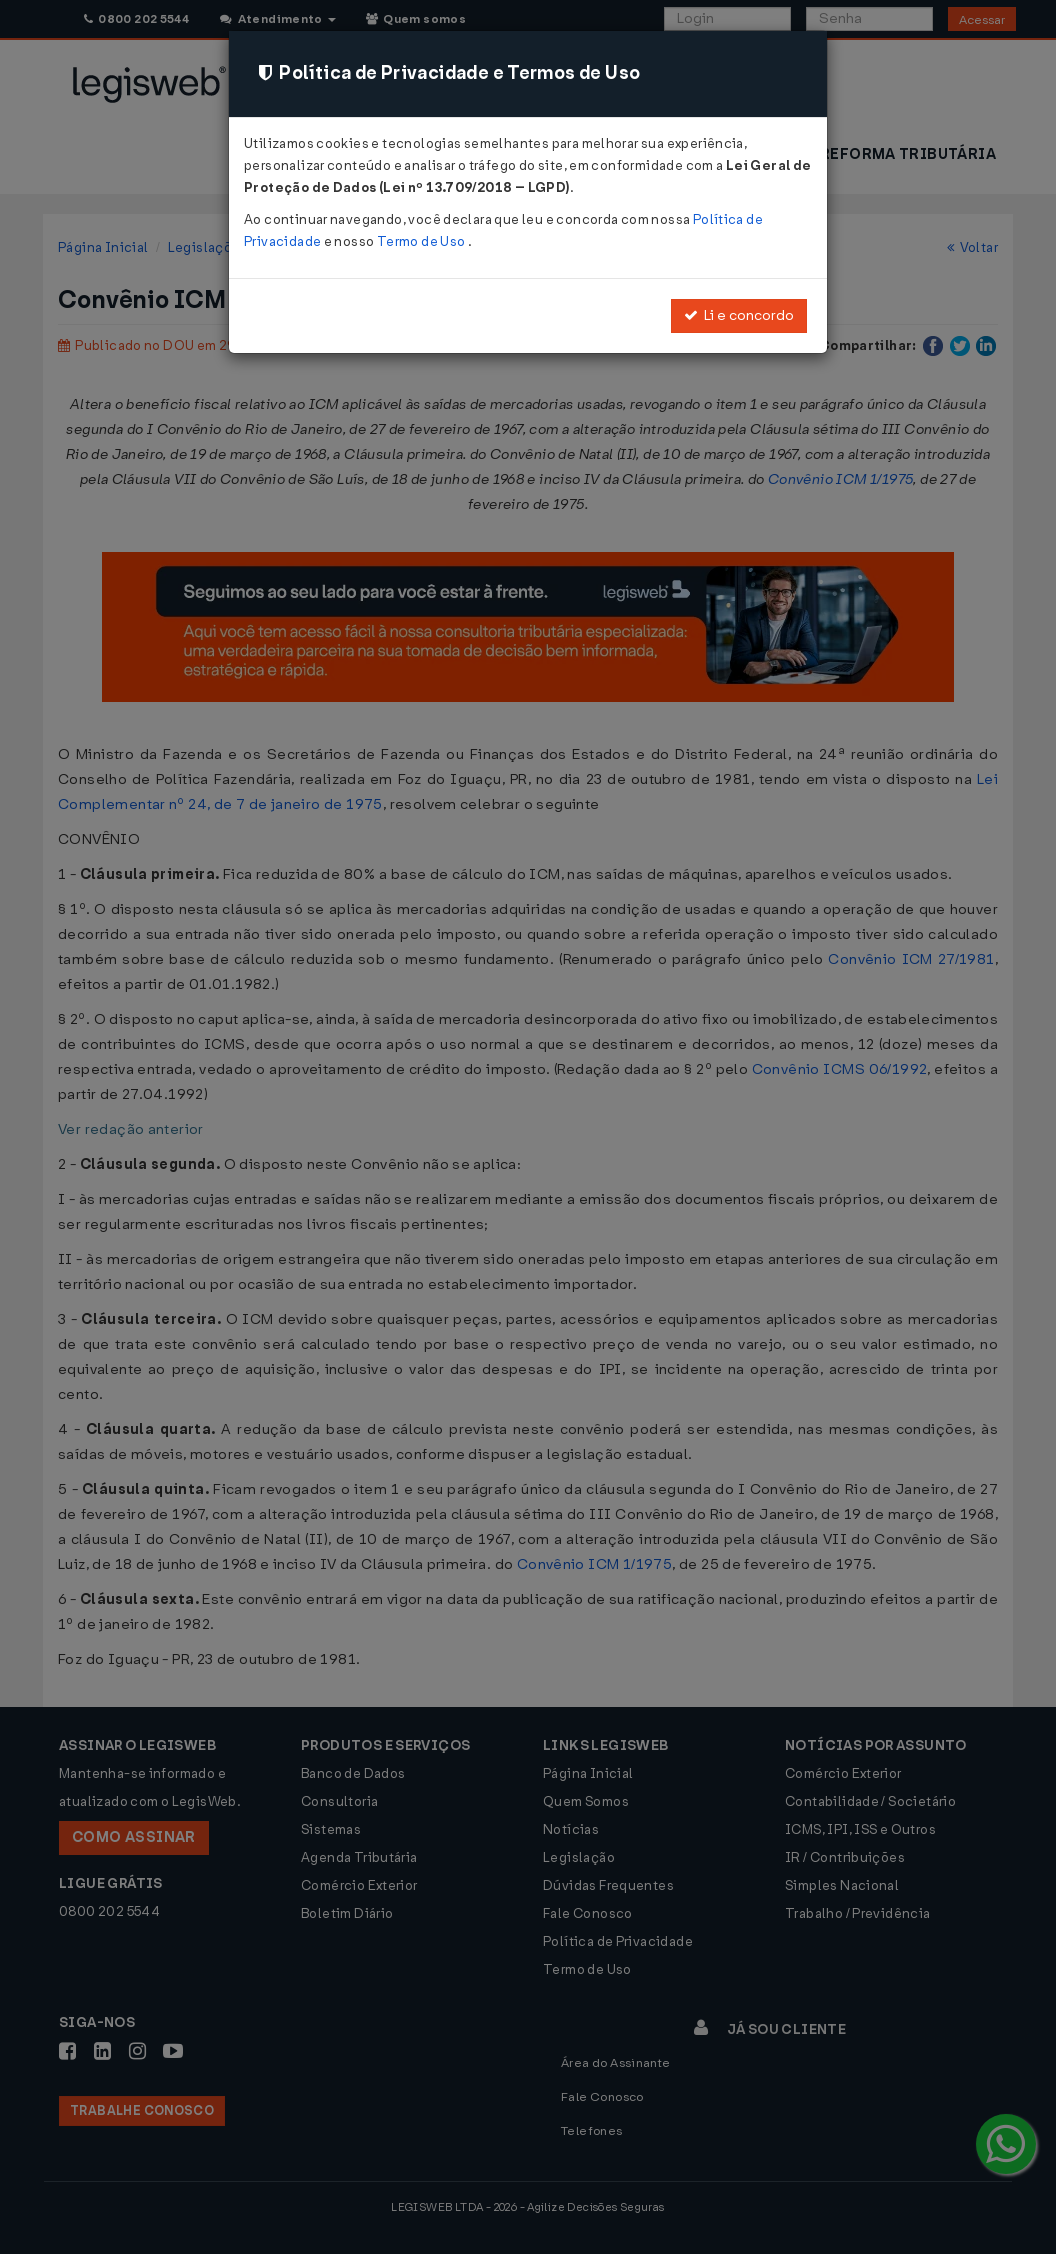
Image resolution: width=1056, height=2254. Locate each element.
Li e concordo (739, 315)
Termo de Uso (422, 241)
